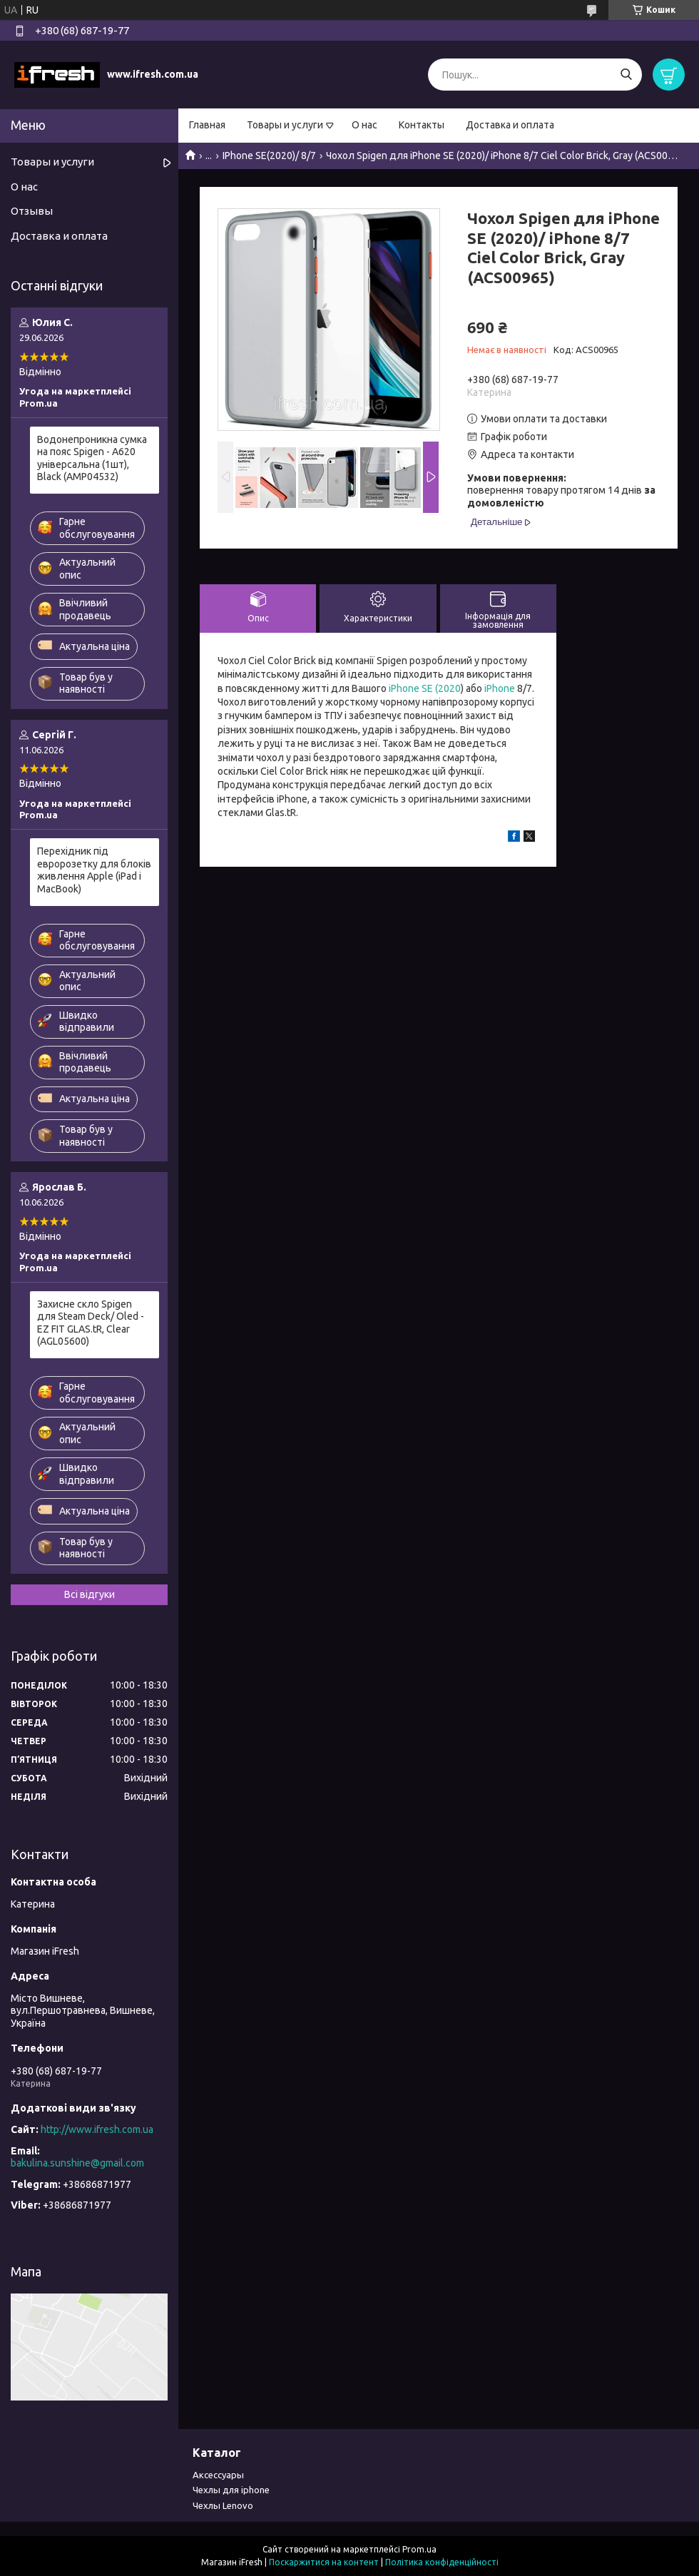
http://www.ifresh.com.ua (97, 2129)
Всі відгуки (89, 1594)
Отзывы (32, 211)
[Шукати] (626, 74)
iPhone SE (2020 (425, 688)
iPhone (499, 688)
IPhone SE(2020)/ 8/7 (269, 155)
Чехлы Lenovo (223, 2505)
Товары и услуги (285, 125)
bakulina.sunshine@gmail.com (77, 2163)
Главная (207, 125)
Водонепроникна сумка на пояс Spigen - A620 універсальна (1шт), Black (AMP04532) (92, 458)
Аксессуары (218, 2475)
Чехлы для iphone (231, 2490)
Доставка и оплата (510, 125)
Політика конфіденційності (442, 2562)
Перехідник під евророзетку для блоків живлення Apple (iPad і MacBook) (94, 870)
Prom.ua (419, 2549)
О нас (364, 125)
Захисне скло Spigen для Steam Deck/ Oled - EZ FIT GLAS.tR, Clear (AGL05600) (90, 1323)
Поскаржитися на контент (324, 2562)
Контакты (421, 125)
